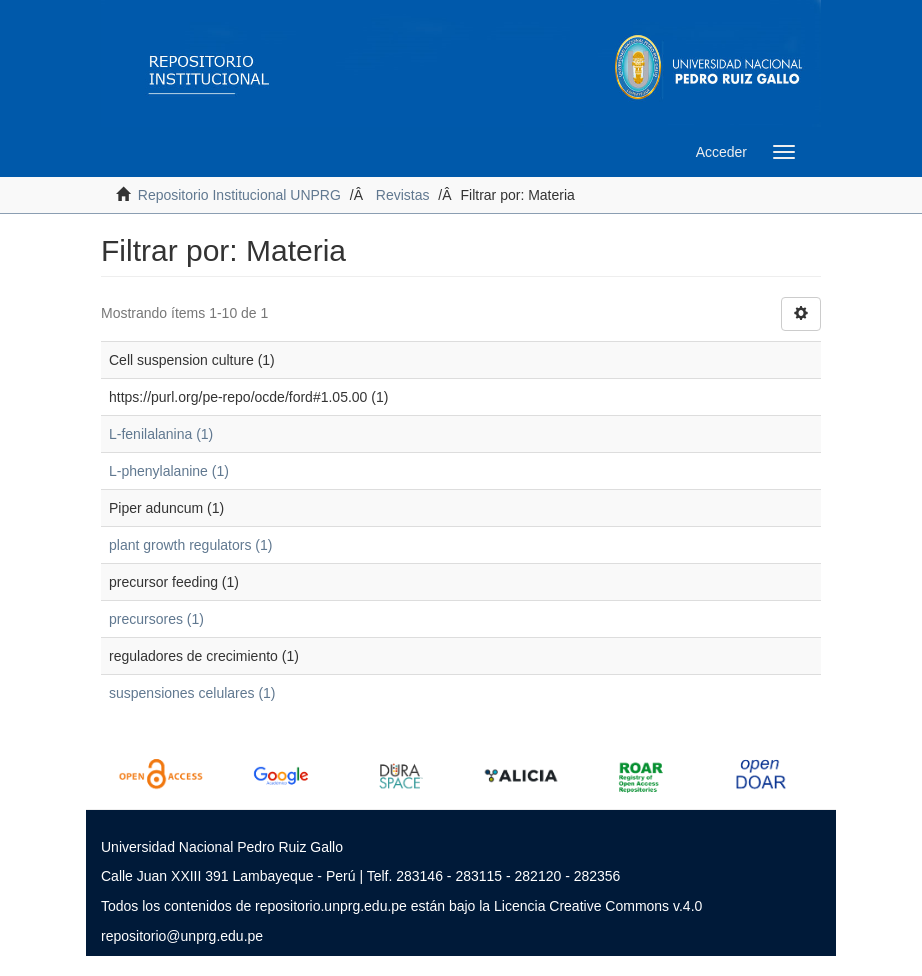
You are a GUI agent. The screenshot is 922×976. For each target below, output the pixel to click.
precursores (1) (156, 619)
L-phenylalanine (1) (169, 471)
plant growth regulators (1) (190, 545)
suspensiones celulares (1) (192, 693)
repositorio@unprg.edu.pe (182, 936)
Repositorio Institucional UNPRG (239, 195)
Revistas (403, 195)
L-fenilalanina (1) (161, 434)
